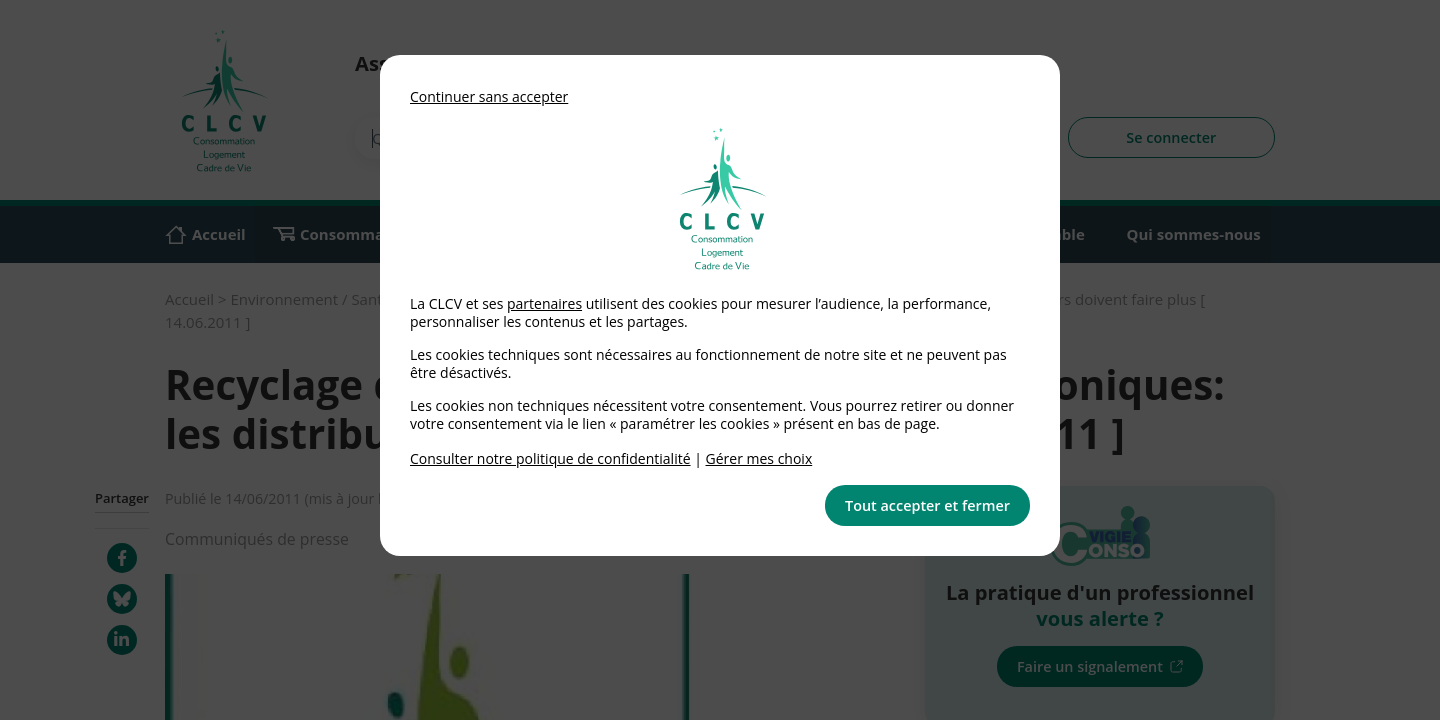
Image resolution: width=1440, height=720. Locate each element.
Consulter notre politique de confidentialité (550, 458)
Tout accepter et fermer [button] (927, 505)
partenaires (544, 303)
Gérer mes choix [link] (759, 458)
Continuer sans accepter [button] (489, 96)
